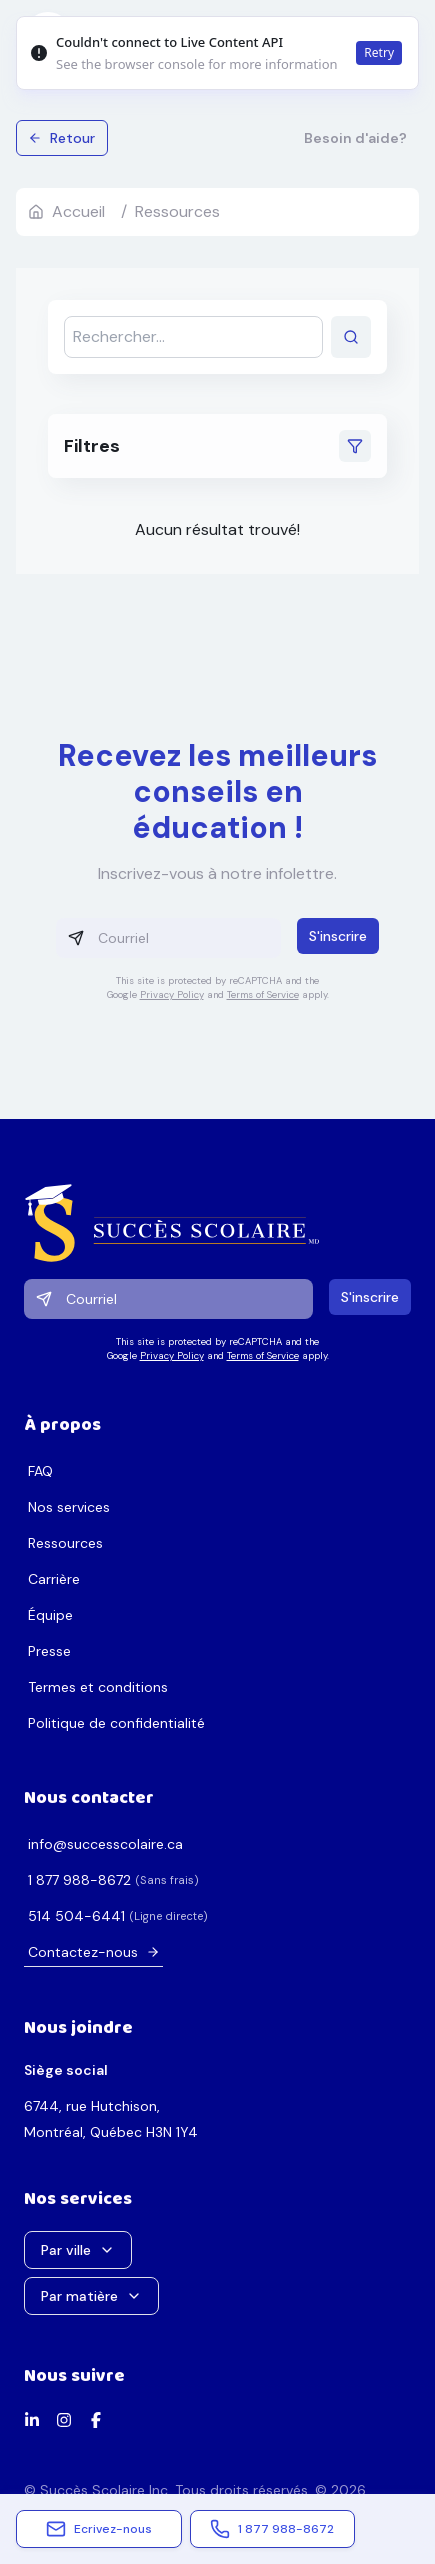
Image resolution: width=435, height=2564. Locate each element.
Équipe (50, 1615)
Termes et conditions (98, 1687)
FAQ (40, 1471)
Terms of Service (263, 994)
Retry (379, 52)
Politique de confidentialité (116, 1723)
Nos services (69, 1507)
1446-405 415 (76, 1916)
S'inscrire (338, 936)
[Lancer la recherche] (351, 337)
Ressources (65, 1543)
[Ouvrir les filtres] (355, 446)
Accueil (66, 211)
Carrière (54, 1579)
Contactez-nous (94, 1952)
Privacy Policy (172, 994)
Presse (49, 1651)
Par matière (91, 2296)
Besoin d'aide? (355, 138)
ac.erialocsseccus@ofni (105, 1844)
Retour (61, 138)
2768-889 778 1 (79, 1880)
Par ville (78, 2250)
